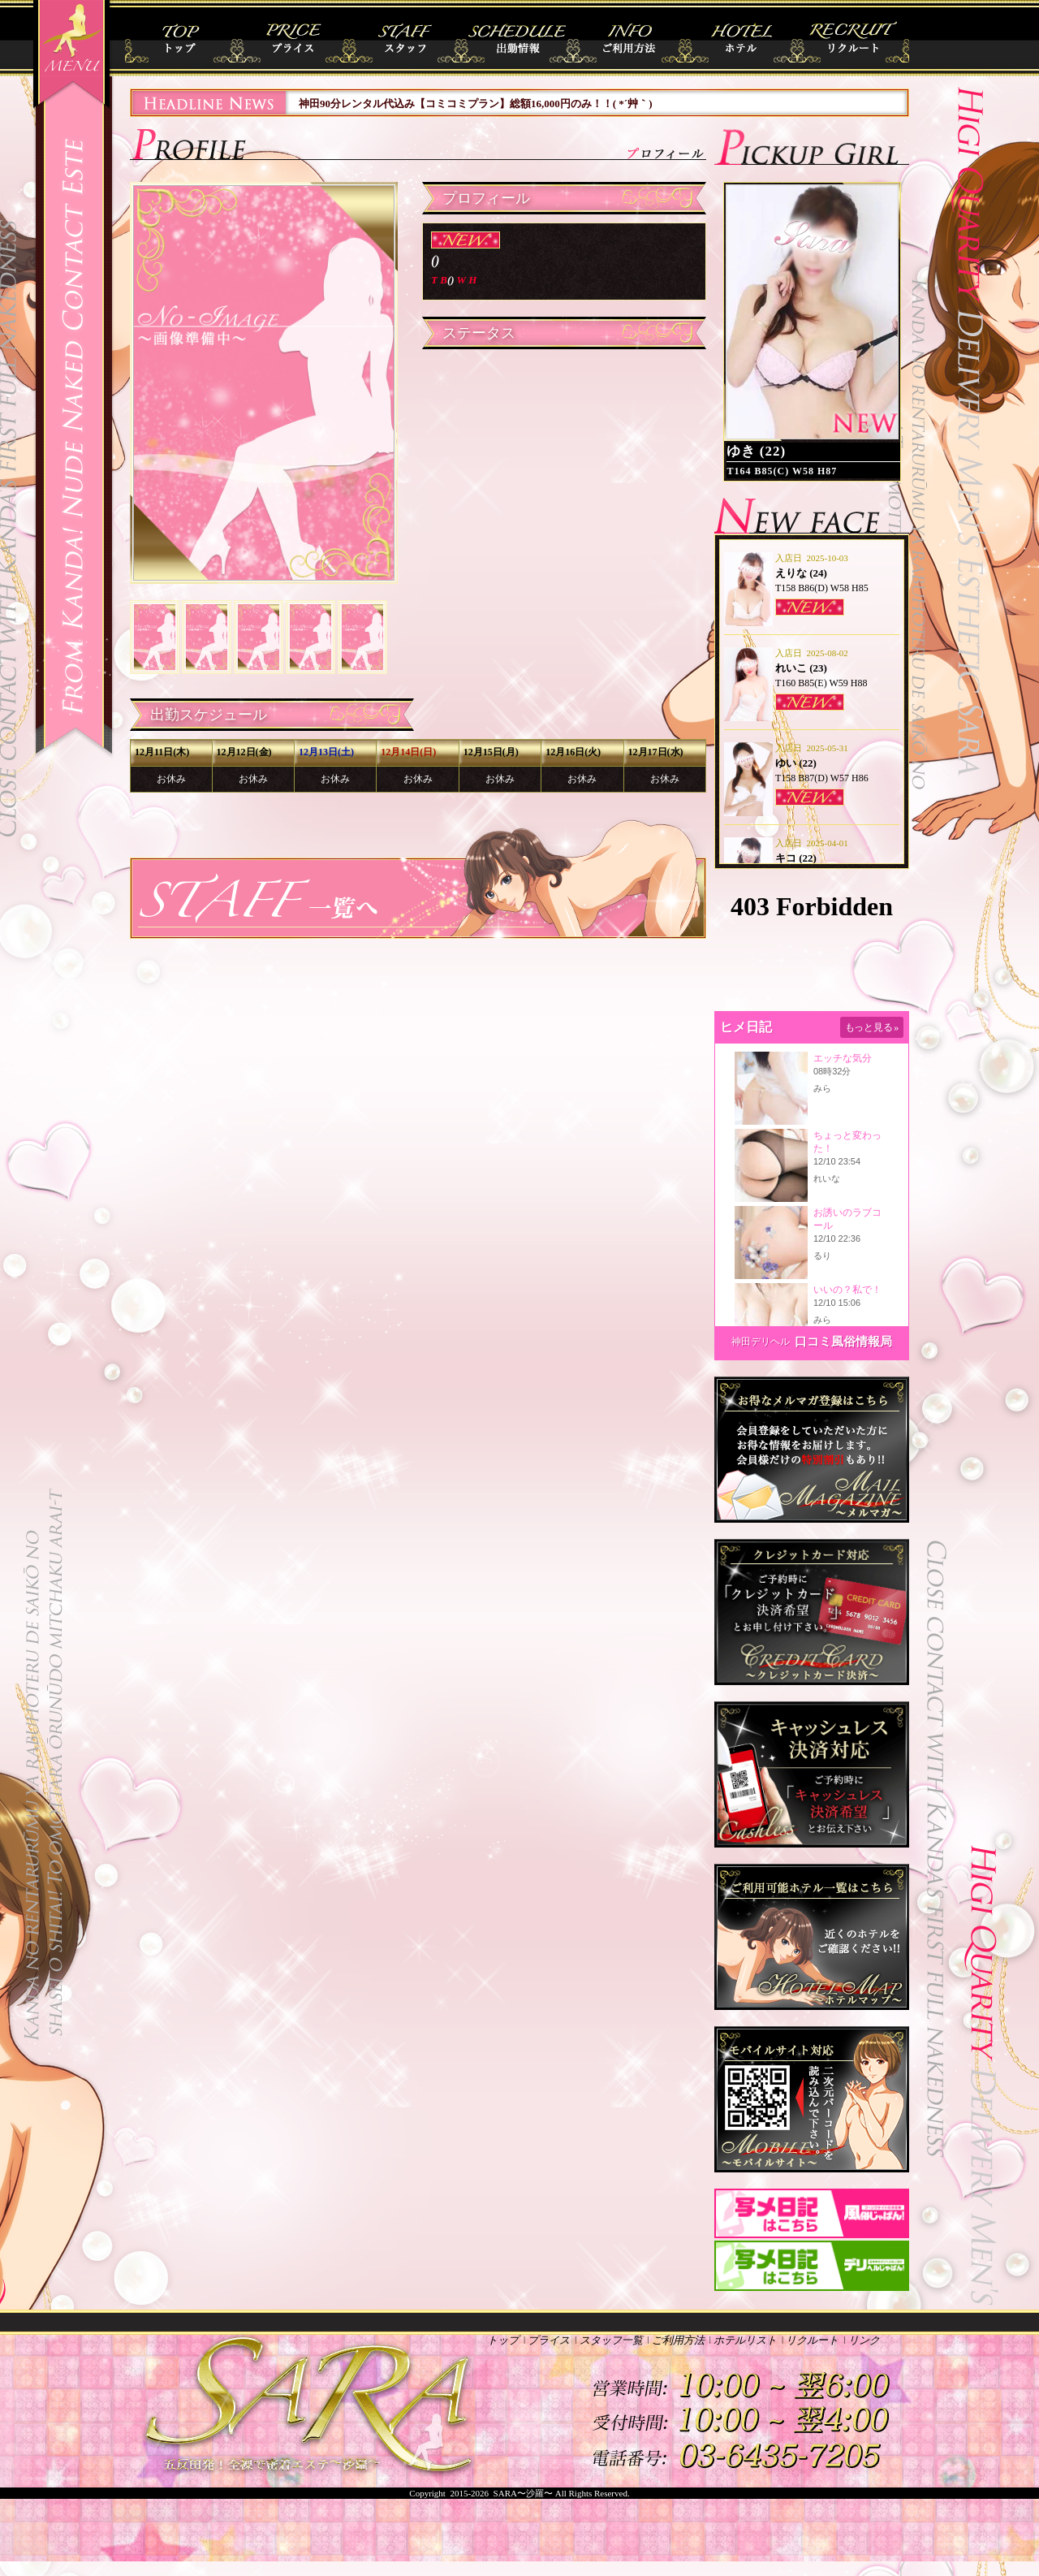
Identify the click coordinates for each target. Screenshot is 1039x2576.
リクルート (853, 38)
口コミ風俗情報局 (843, 1341)
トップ (185, 38)
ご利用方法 (631, 38)
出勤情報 (519, 38)
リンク (864, 2340)
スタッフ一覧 (407, 38)
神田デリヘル (760, 1341)
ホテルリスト (742, 38)
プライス (296, 38)
